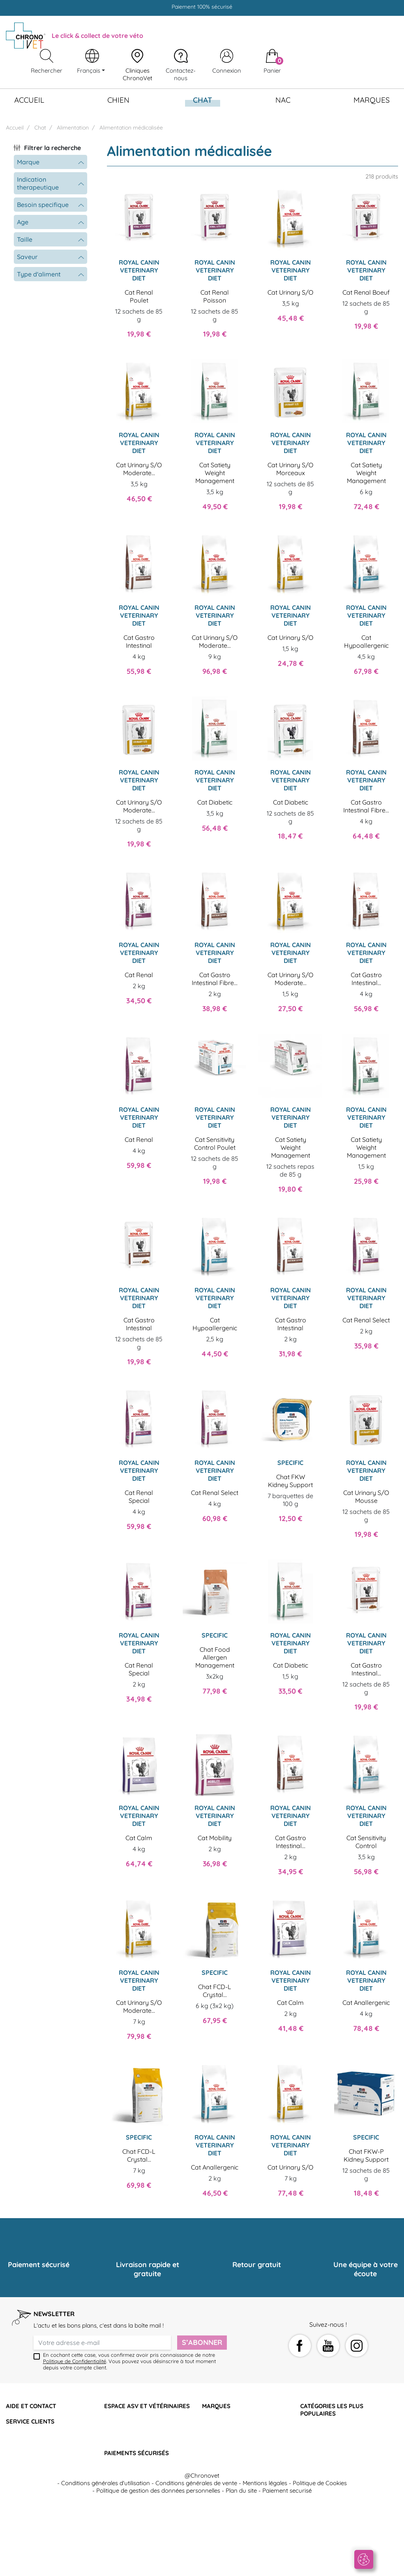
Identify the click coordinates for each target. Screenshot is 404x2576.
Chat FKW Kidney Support (290, 1481)
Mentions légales (265, 2558)
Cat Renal (139, 975)
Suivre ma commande (36, 2431)
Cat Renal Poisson (214, 296)
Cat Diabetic (214, 802)
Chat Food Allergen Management (214, 1657)
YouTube (328, 2346)
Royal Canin (219, 2431)
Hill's (208, 2416)
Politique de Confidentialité (74, 2361)
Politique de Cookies (320, 2558)
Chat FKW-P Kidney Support (366, 2155)
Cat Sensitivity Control (366, 1842)
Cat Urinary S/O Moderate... (139, 469)
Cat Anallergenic (366, 2002)
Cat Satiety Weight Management (214, 473)
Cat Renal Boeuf (366, 292)
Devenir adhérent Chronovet (143, 2424)
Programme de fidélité (36, 2446)
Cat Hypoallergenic (366, 641)
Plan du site (241, 2566)
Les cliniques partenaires (39, 2454)
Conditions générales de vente (196, 2558)
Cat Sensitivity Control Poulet (215, 1143)
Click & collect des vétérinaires (46, 2461)
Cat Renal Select (366, 1320)
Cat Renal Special (139, 1496)
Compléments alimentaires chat (343, 2431)
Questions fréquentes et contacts (51, 2424)
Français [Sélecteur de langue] (89, 70)
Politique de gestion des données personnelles (158, 2566)
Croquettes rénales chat (332, 2439)
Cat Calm (138, 1838)
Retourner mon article (36, 2439)
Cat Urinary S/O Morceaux (290, 469)
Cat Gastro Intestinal (139, 641)
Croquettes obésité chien (333, 2461)
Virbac (211, 2446)
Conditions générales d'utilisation (105, 2558)
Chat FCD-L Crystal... (214, 1991)
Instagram (357, 2346)
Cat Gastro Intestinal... (366, 979)
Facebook (300, 2346)
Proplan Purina (222, 2424)
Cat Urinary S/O (290, 292)
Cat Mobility (215, 1838)
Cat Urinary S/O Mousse (366, 1496)
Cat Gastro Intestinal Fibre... (366, 806)
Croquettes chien (323, 2446)
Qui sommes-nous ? (33, 2416)
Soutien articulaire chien (332, 2454)
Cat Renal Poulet (139, 296)
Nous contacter (125, 2416)
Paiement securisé (287, 2566)
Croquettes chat (322, 2424)
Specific (212, 2439)
